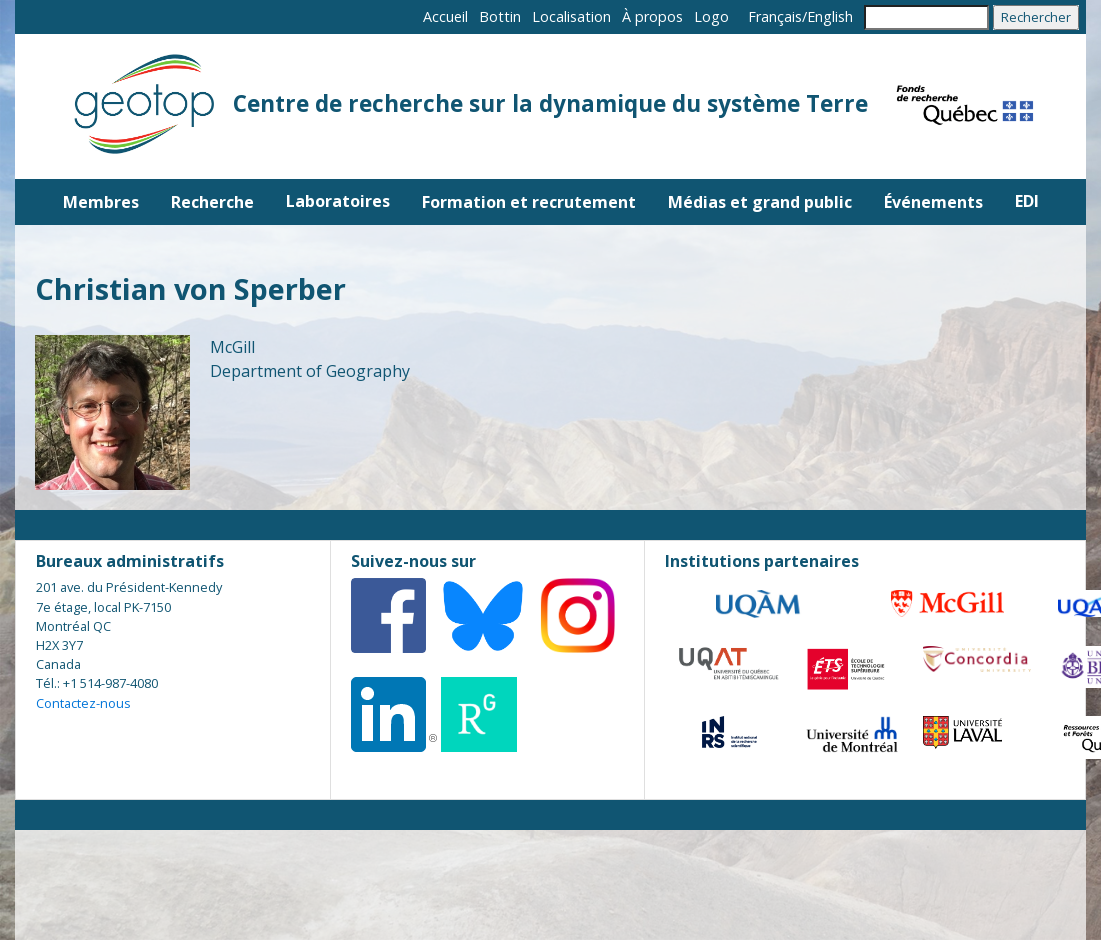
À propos (652, 16)
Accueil (445, 16)
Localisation (571, 16)
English (830, 16)
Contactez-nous (83, 703)
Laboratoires (338, 201)
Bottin (500, 16)
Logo (711, 16)
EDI (1027, 201)
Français (775, 16)
